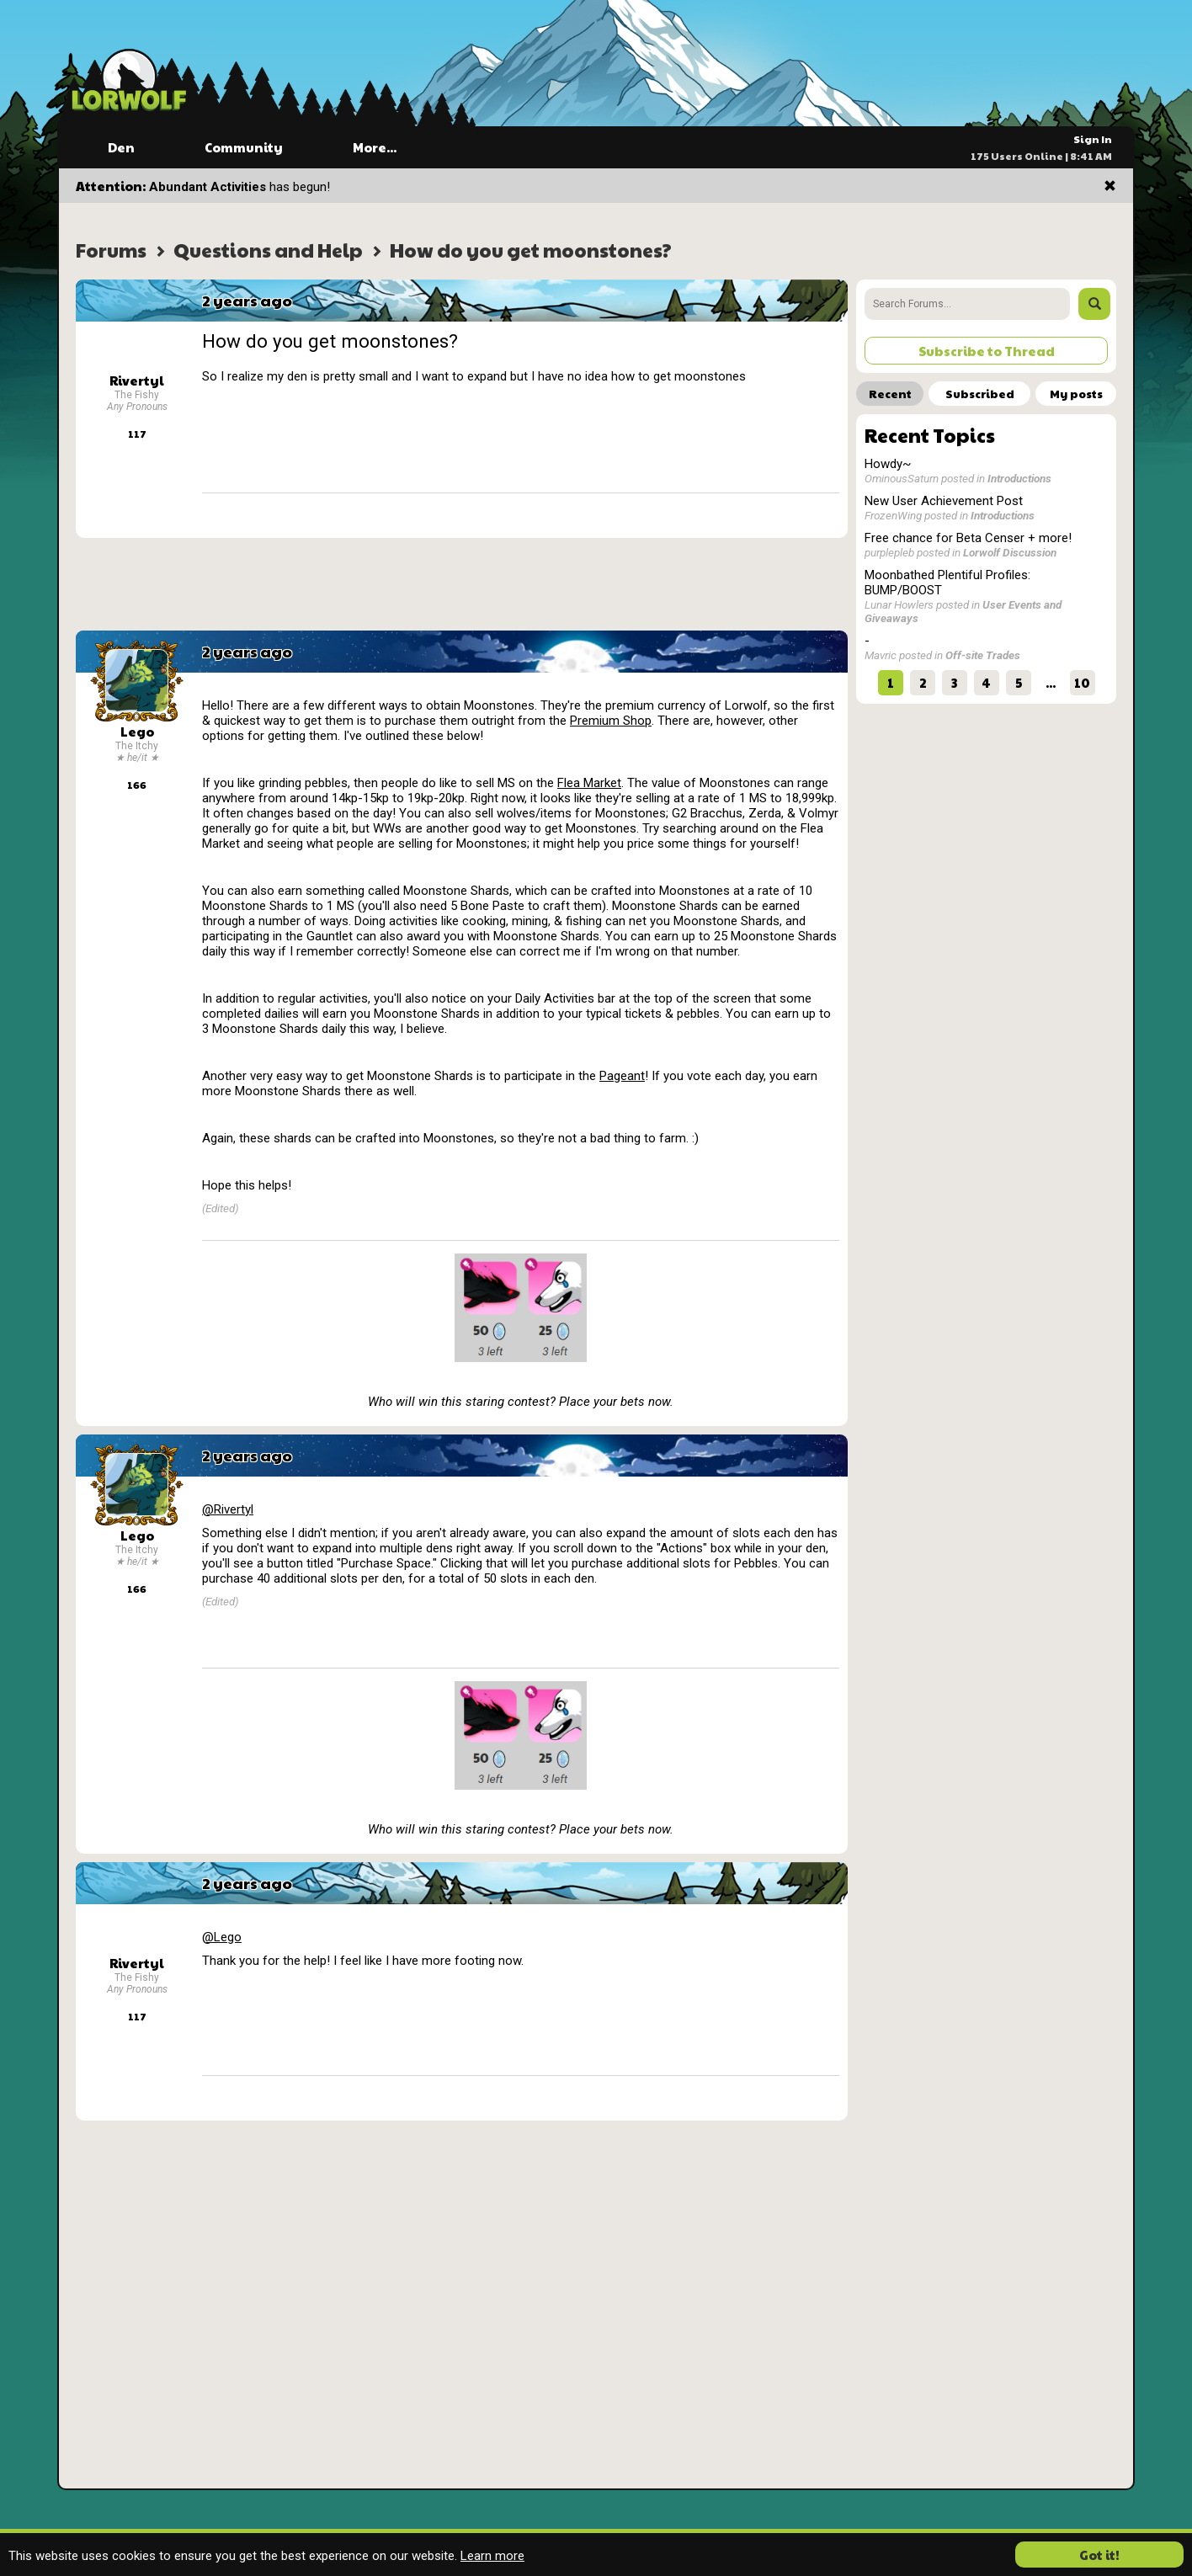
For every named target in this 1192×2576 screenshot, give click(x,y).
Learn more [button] (492, 2555)
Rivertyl (136, 380)
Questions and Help (268, 250)
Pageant (622, 1075)
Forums (111, 250)
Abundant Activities (207, 186)
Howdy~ (888, 463)
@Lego (222, 1937)
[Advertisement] (462, 584)
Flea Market (589, 782)
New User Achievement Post (944, 500)
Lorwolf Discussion (1009, 552)
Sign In (1092, 139)
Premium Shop (611, 720)
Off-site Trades (982, 655)
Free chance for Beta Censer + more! (968, 538)
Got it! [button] (1099, 2554)
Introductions (1019, 478)
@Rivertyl (227, 1509)
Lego (137, 731)
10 (1082, 682)
